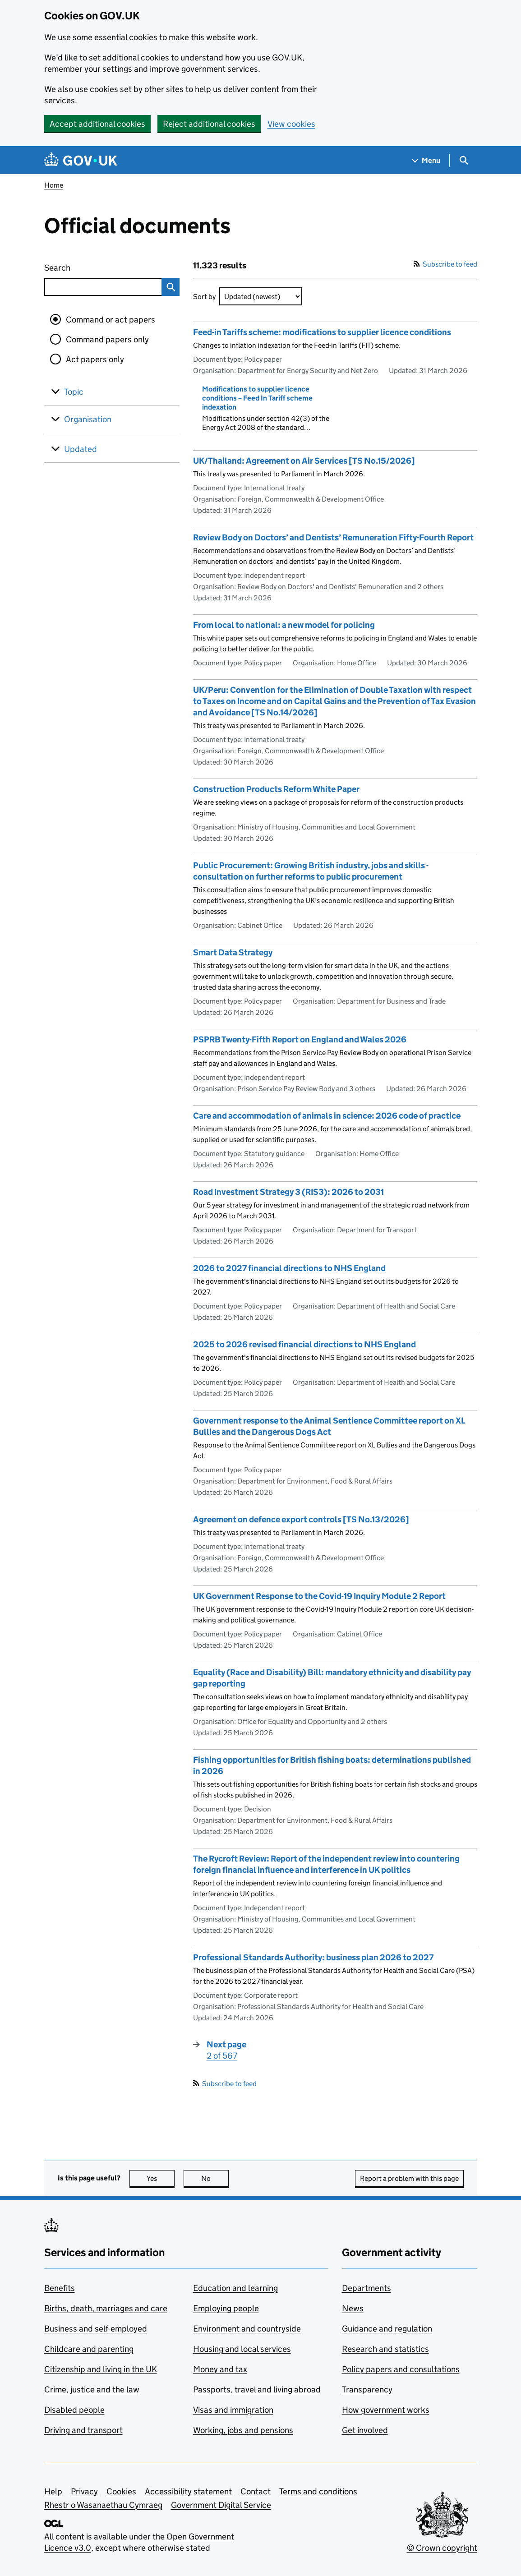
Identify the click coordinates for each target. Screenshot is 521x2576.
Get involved (365, 2430)
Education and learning (235, 2288)
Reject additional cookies (209, 124)
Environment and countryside (247, 2328)
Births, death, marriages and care (105, 2308)
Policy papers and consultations (401, 2369)
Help (53, 2491)
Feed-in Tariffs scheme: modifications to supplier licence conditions (322, 332)
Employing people (226, 2308)
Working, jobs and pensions (243, 2430)
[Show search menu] (463, 160)
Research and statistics (385, 2349)
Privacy (84, 2491)
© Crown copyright (442, 2548)
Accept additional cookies (97, 124)
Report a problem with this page (409, 2178)
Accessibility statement (188, 2491)
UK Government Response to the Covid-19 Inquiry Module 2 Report (319, 1596)
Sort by (204, 296)
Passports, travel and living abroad (257, 2389)
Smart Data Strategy (232, 952)
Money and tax (220, 2369)
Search (90, 266)
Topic (73, 392)
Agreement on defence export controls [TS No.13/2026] (301, 1519)
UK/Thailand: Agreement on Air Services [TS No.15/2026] (304, 461)
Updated (80, 449)
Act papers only (95, 359)
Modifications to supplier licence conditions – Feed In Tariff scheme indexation (257, 398)
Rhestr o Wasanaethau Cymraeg (103, 2505)
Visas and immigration (233, 2410)
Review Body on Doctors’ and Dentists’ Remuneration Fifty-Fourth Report (333, 537)
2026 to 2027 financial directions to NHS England (289, 1268)
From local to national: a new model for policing (284, 625)
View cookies (291, 124)
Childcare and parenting (89, 2349)
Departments (366, 2288)
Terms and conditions (318, 2491)
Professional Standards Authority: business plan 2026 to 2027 (313, 1957)
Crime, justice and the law (91, 2389)
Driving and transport (83, 2430)
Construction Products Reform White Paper (276, 789)
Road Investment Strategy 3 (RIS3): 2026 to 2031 (288, 1192)
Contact (255, 2491)
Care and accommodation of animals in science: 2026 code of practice (327, 1116)
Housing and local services (242, 2349)
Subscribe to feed (445, 264)
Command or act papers (110, 319)
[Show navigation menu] (426, 160)
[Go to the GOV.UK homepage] (80, 160)
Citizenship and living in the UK (100, 2369)
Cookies (121, 2491)
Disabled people (74, 2410)
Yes (161, 2178)
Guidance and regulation (387, 2328)
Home (53, 185)
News (353, 2308)
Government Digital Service (221, 2505)
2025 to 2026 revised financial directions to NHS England (304, 1344)
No (215, 2178)
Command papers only (107, 339)
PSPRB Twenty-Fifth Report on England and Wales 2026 (299, 1039)
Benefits (59, 2288)
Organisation (87, 419)
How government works (385, 2410)
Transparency (367, 2389)
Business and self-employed (95, 2328)
